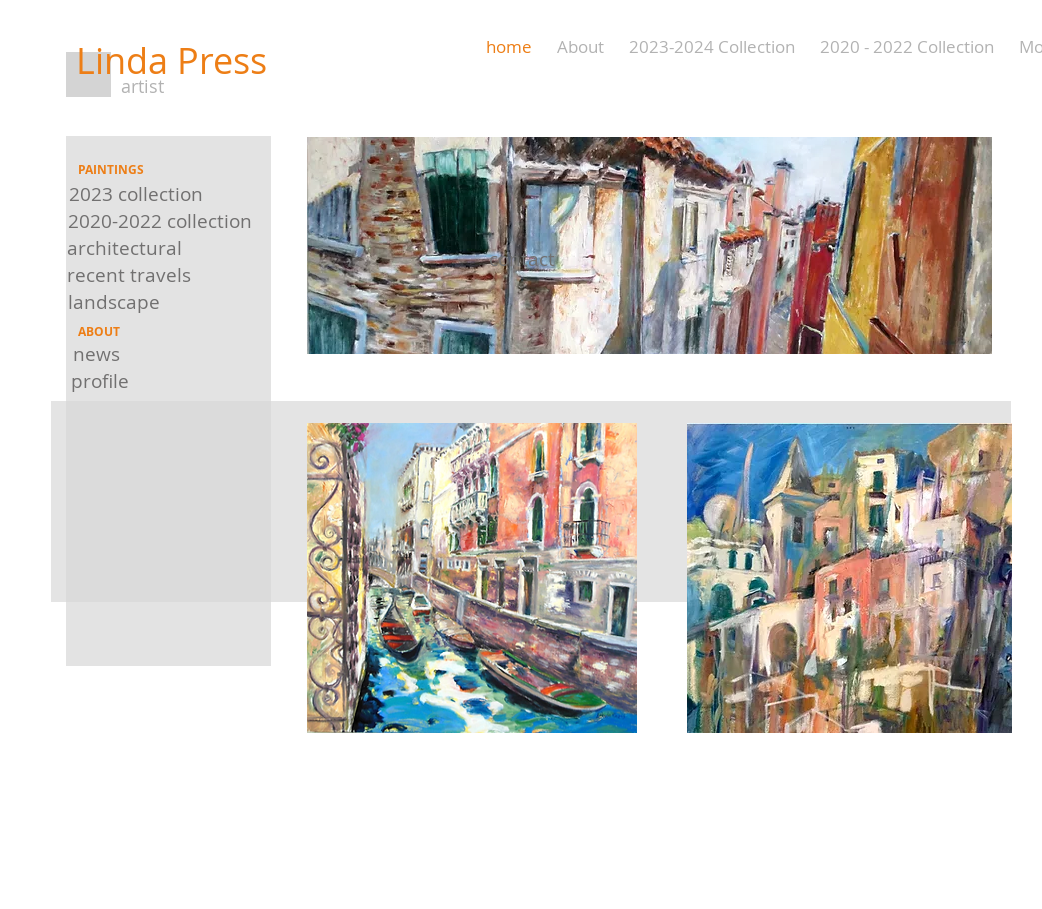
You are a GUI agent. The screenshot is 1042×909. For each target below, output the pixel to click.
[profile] (99, 381)
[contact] (522, 259)
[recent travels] (128, 274)
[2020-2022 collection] (160, 220)
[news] (96, 354)
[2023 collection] (135, 193)
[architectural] (124, 247)
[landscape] (114, 301)
